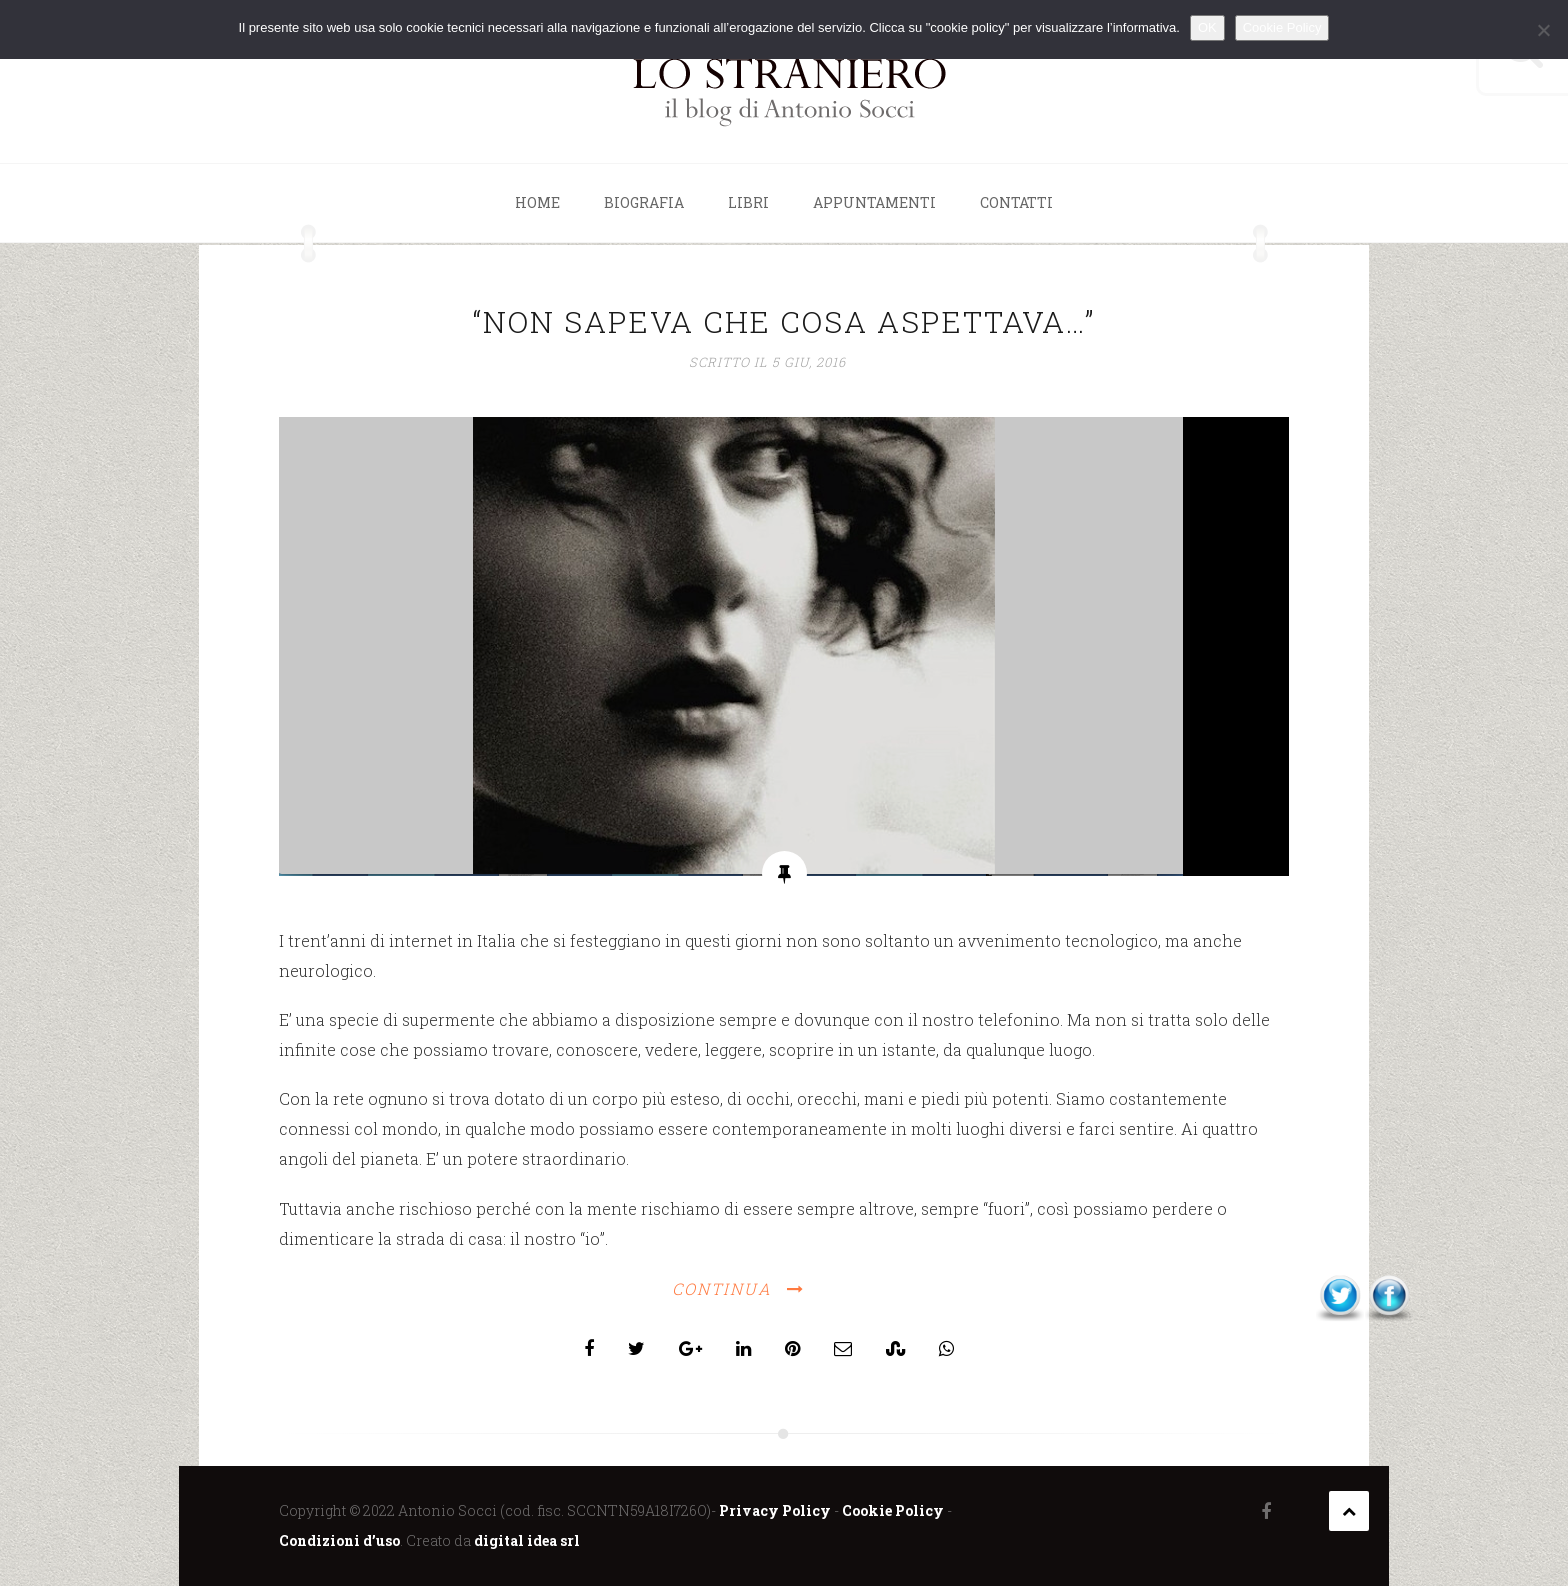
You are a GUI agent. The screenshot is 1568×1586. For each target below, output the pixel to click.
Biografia (644, 202)
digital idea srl (527, 1540)
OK (1207, 27)
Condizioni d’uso (339, 1540)
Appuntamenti (874, 202)
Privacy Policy (775, 1510)
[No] (1543, 30)
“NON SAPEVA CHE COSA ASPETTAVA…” (784, 321)
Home (537, 202)
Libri (748, 202)
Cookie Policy (893, 1510)
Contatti (1016, 202)
